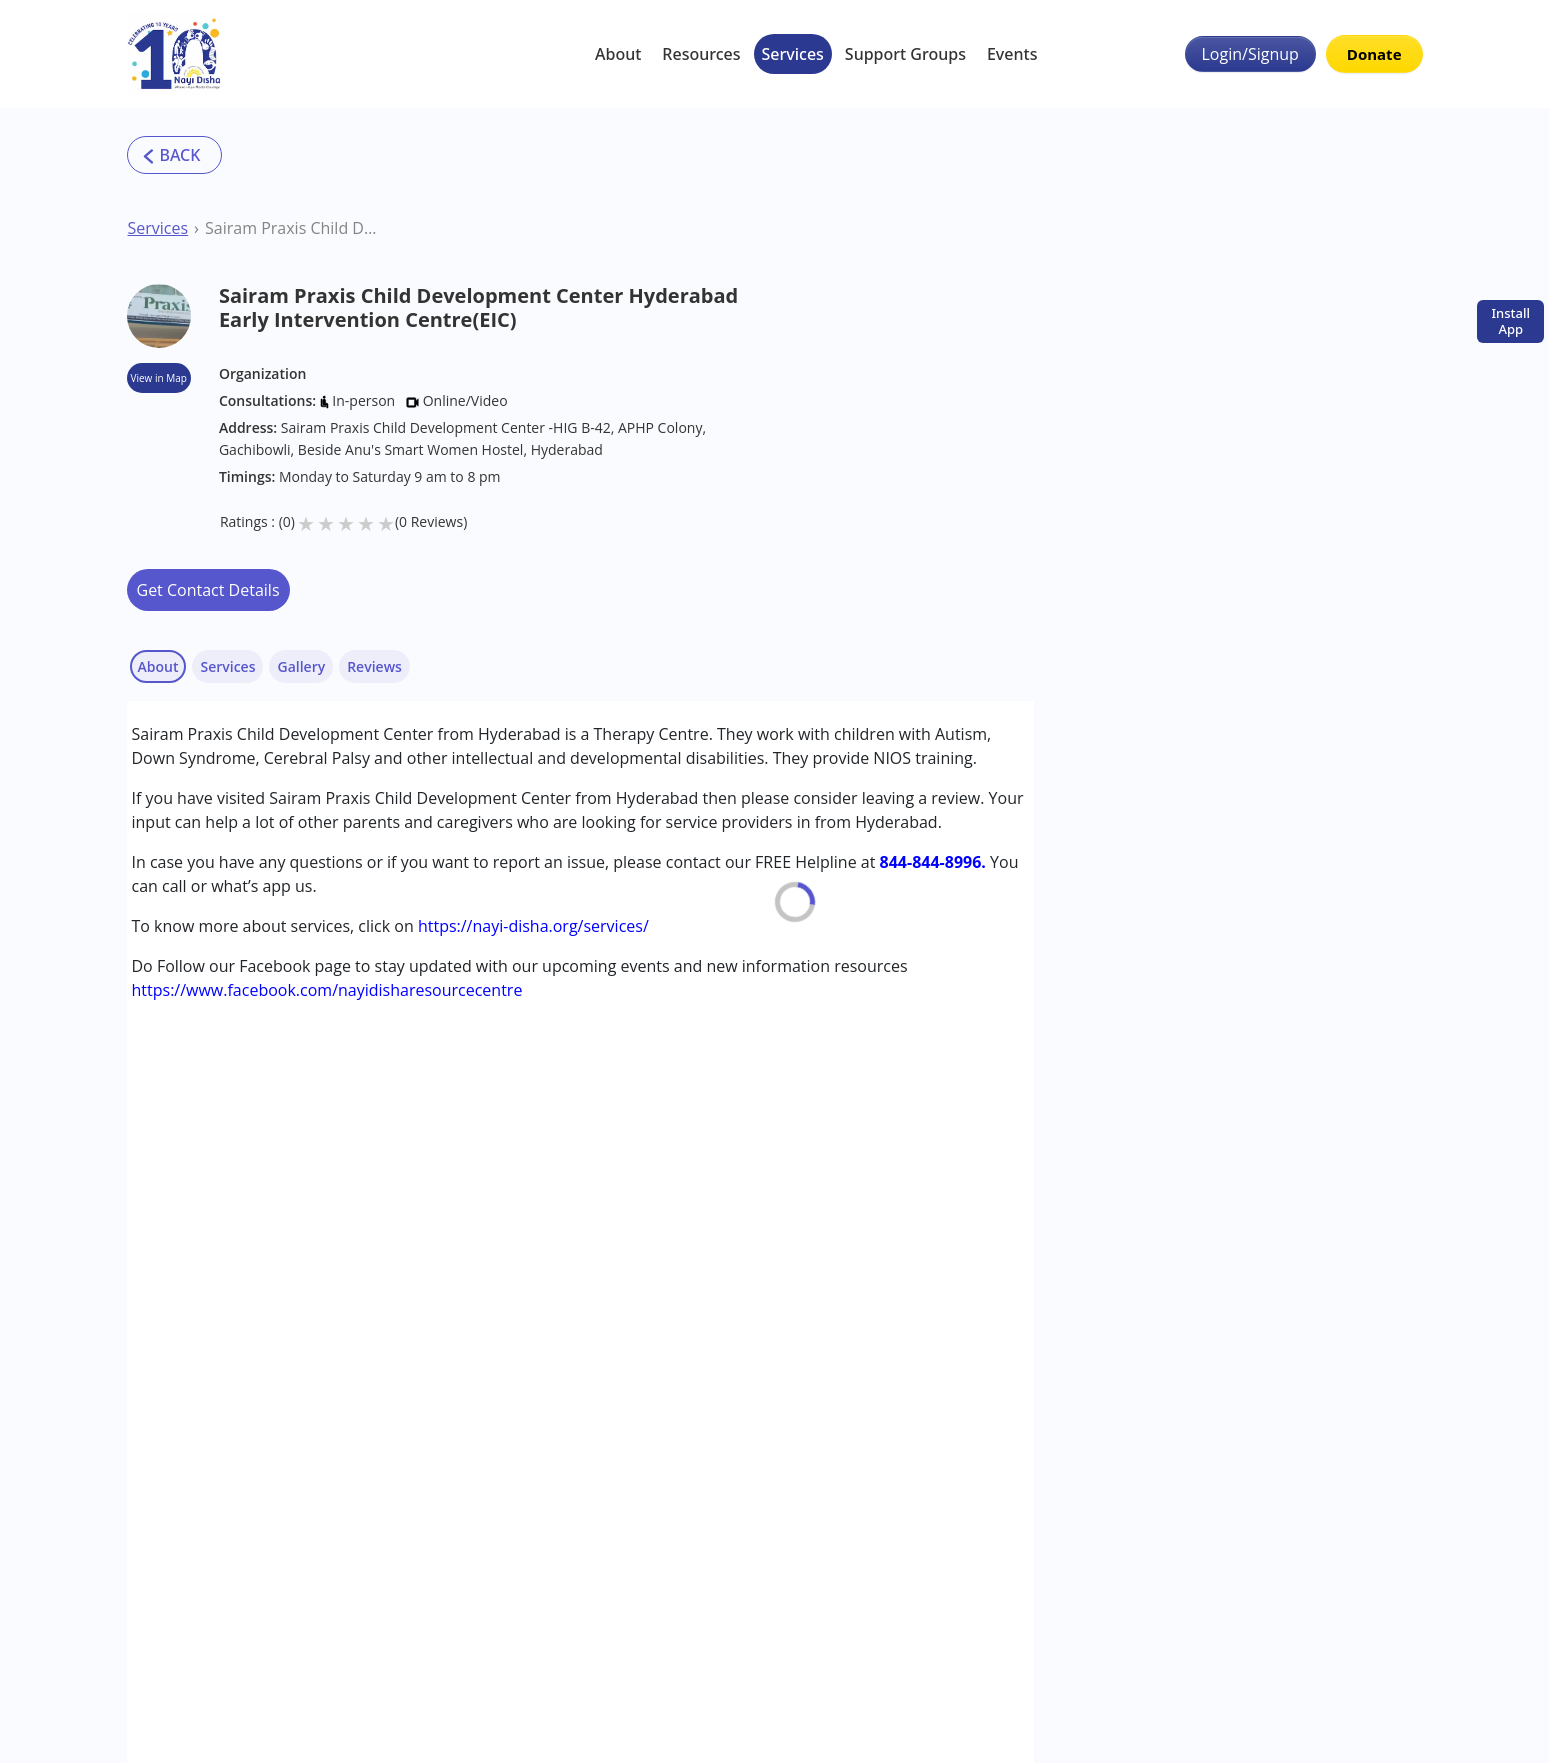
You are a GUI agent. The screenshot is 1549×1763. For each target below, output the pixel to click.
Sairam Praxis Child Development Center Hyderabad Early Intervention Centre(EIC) (292, 228)
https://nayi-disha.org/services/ (533, 926)
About (618, 54)
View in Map (159, 378)
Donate (1374, 54)
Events (1012, 54)
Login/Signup (1250, 54)
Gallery (301, 666)
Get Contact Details (208, 590)
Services (793, 54)
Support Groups (905, 54)
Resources (701, 54)
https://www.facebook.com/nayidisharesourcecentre (327, 990)
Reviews (374, 666)
